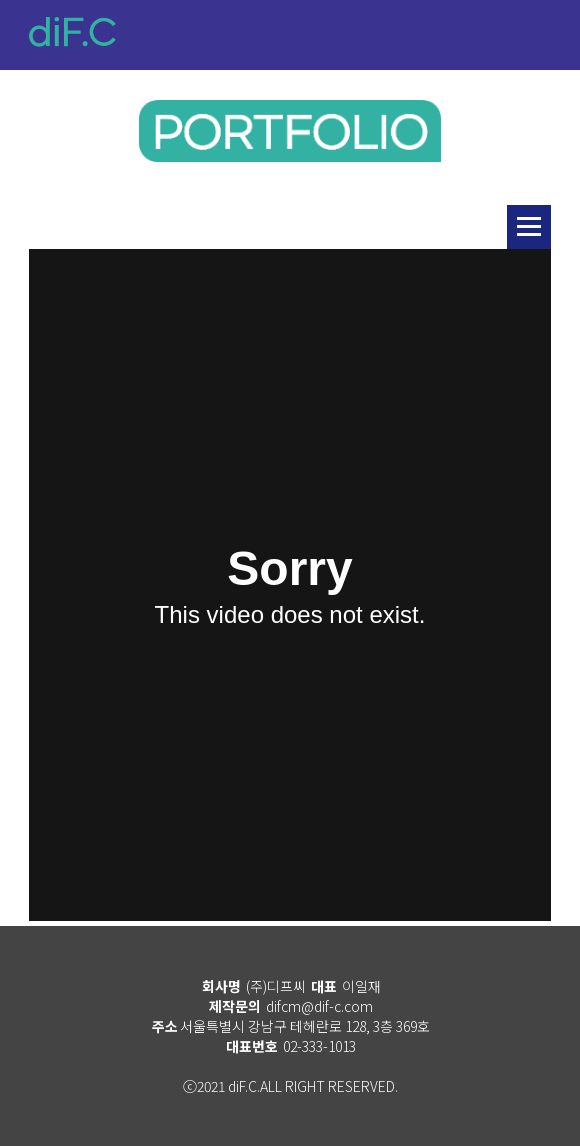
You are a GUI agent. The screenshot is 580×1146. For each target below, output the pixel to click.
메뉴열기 (539, 41)
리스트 (529, 227)
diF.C (72, 32)
